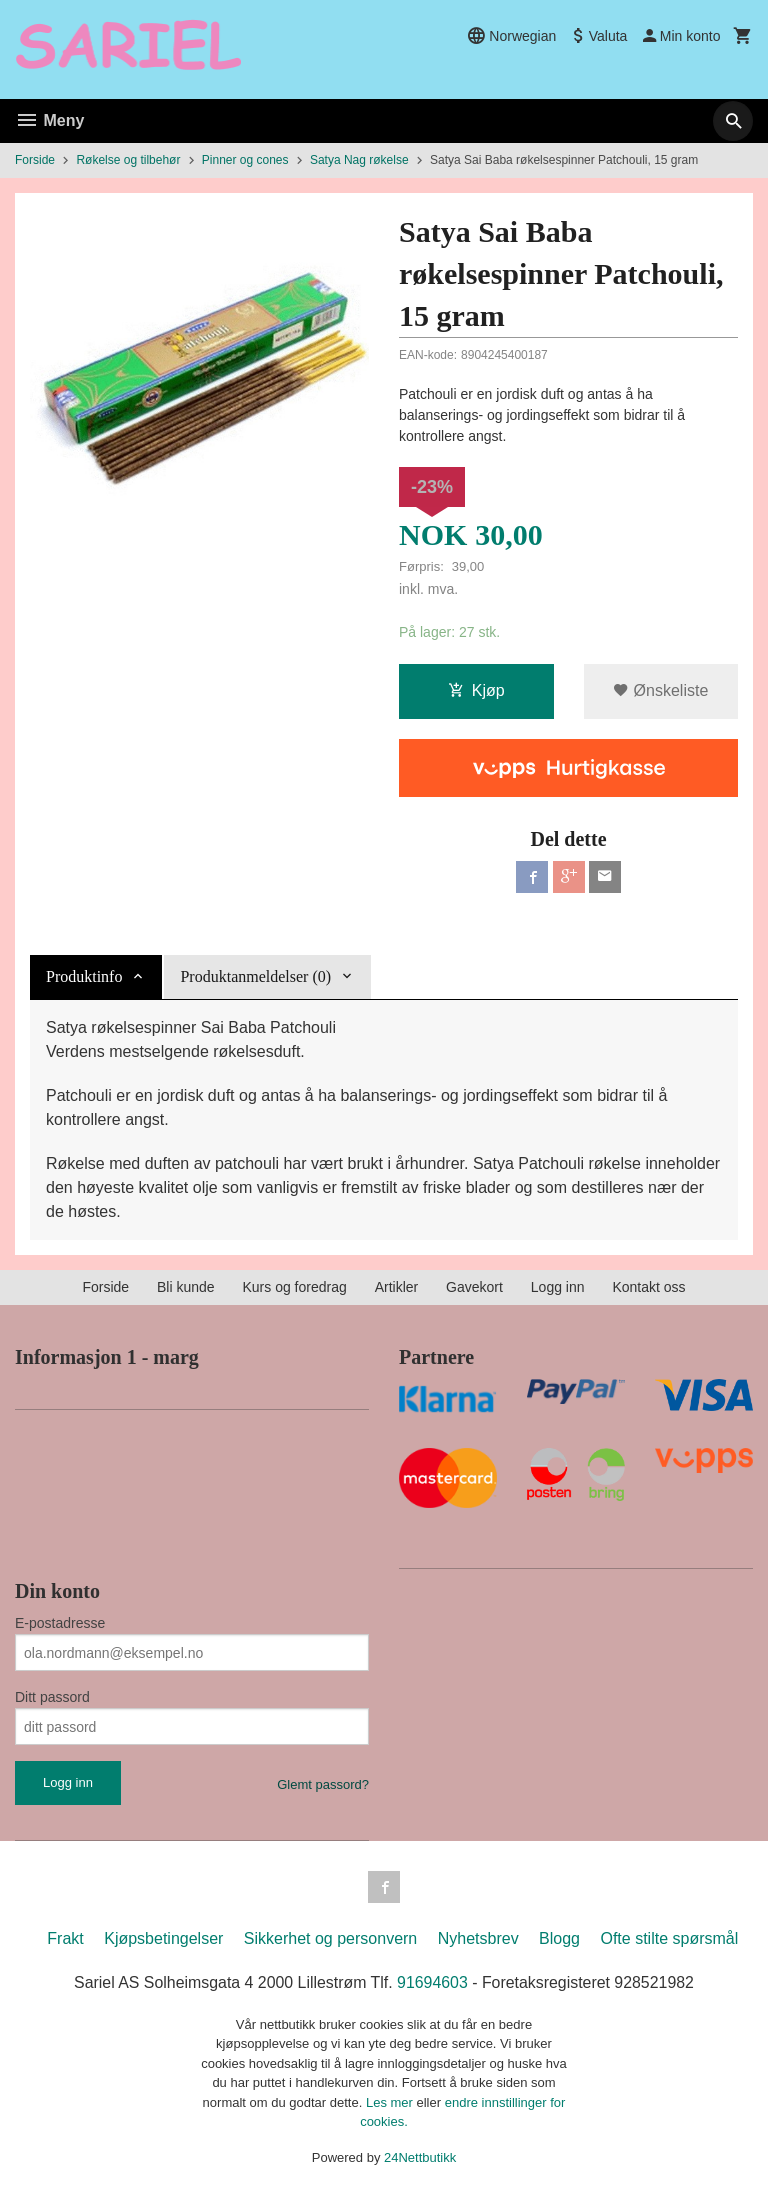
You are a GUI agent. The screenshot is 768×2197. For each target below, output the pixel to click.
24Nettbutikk (420, 2157)
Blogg (559, 1938)
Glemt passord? (323, 1784)
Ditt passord (52, 1697)
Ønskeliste (660, 691)
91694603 (432, 1982)
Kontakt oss (648, 1287)
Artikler (397, 1287)
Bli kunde (186, 1287)
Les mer (391, 2102)
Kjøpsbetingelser (163, 1938)
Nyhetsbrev (478, 1938)
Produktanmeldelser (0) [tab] (255, 976)
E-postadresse (60, 1623)
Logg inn (558, 1287)
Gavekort (474, 1287)
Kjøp (476, 691)
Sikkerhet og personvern (330, 1938)
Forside (35, 160)
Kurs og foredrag (294, 1287)
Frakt (65, 1938)
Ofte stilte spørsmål (669, 1938)
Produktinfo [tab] (84, 976)
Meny (49, 120)
